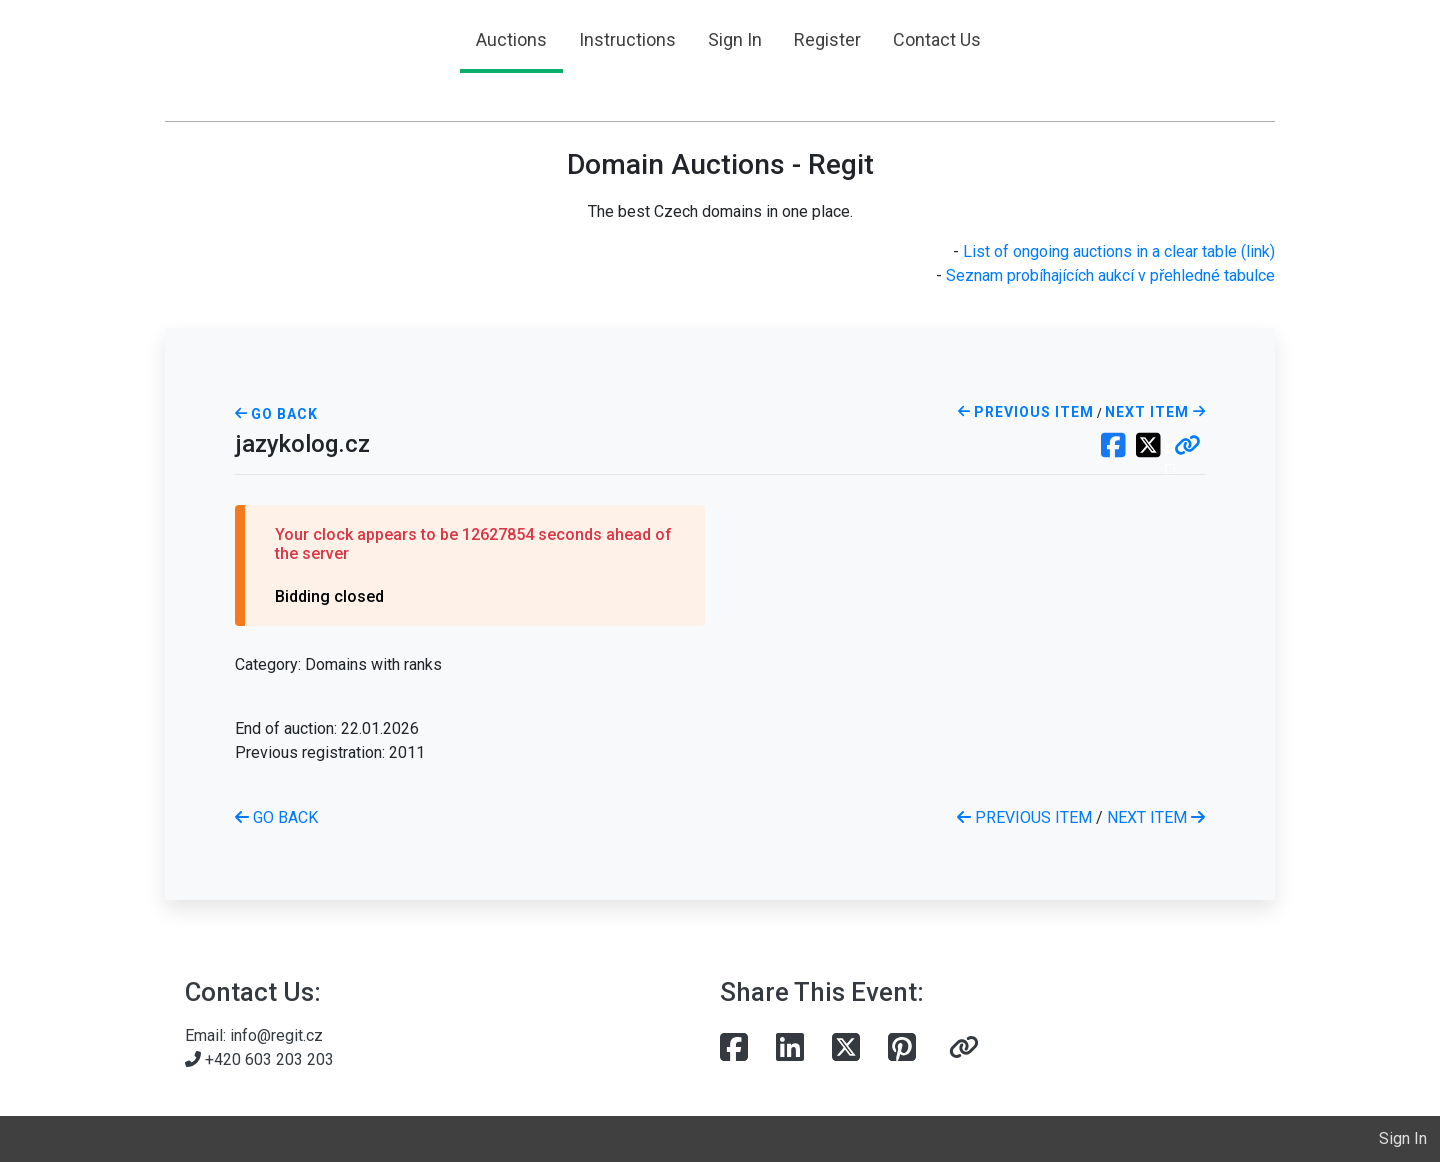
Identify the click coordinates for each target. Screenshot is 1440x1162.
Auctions (511, 39)
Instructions (627, 39)
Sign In (735, 39)
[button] (1187, 447)
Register (827, 39)
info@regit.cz (276, 1035)
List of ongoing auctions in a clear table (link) (1119, 251)
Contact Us (937, 39)
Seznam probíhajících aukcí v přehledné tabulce (1110, 275)
